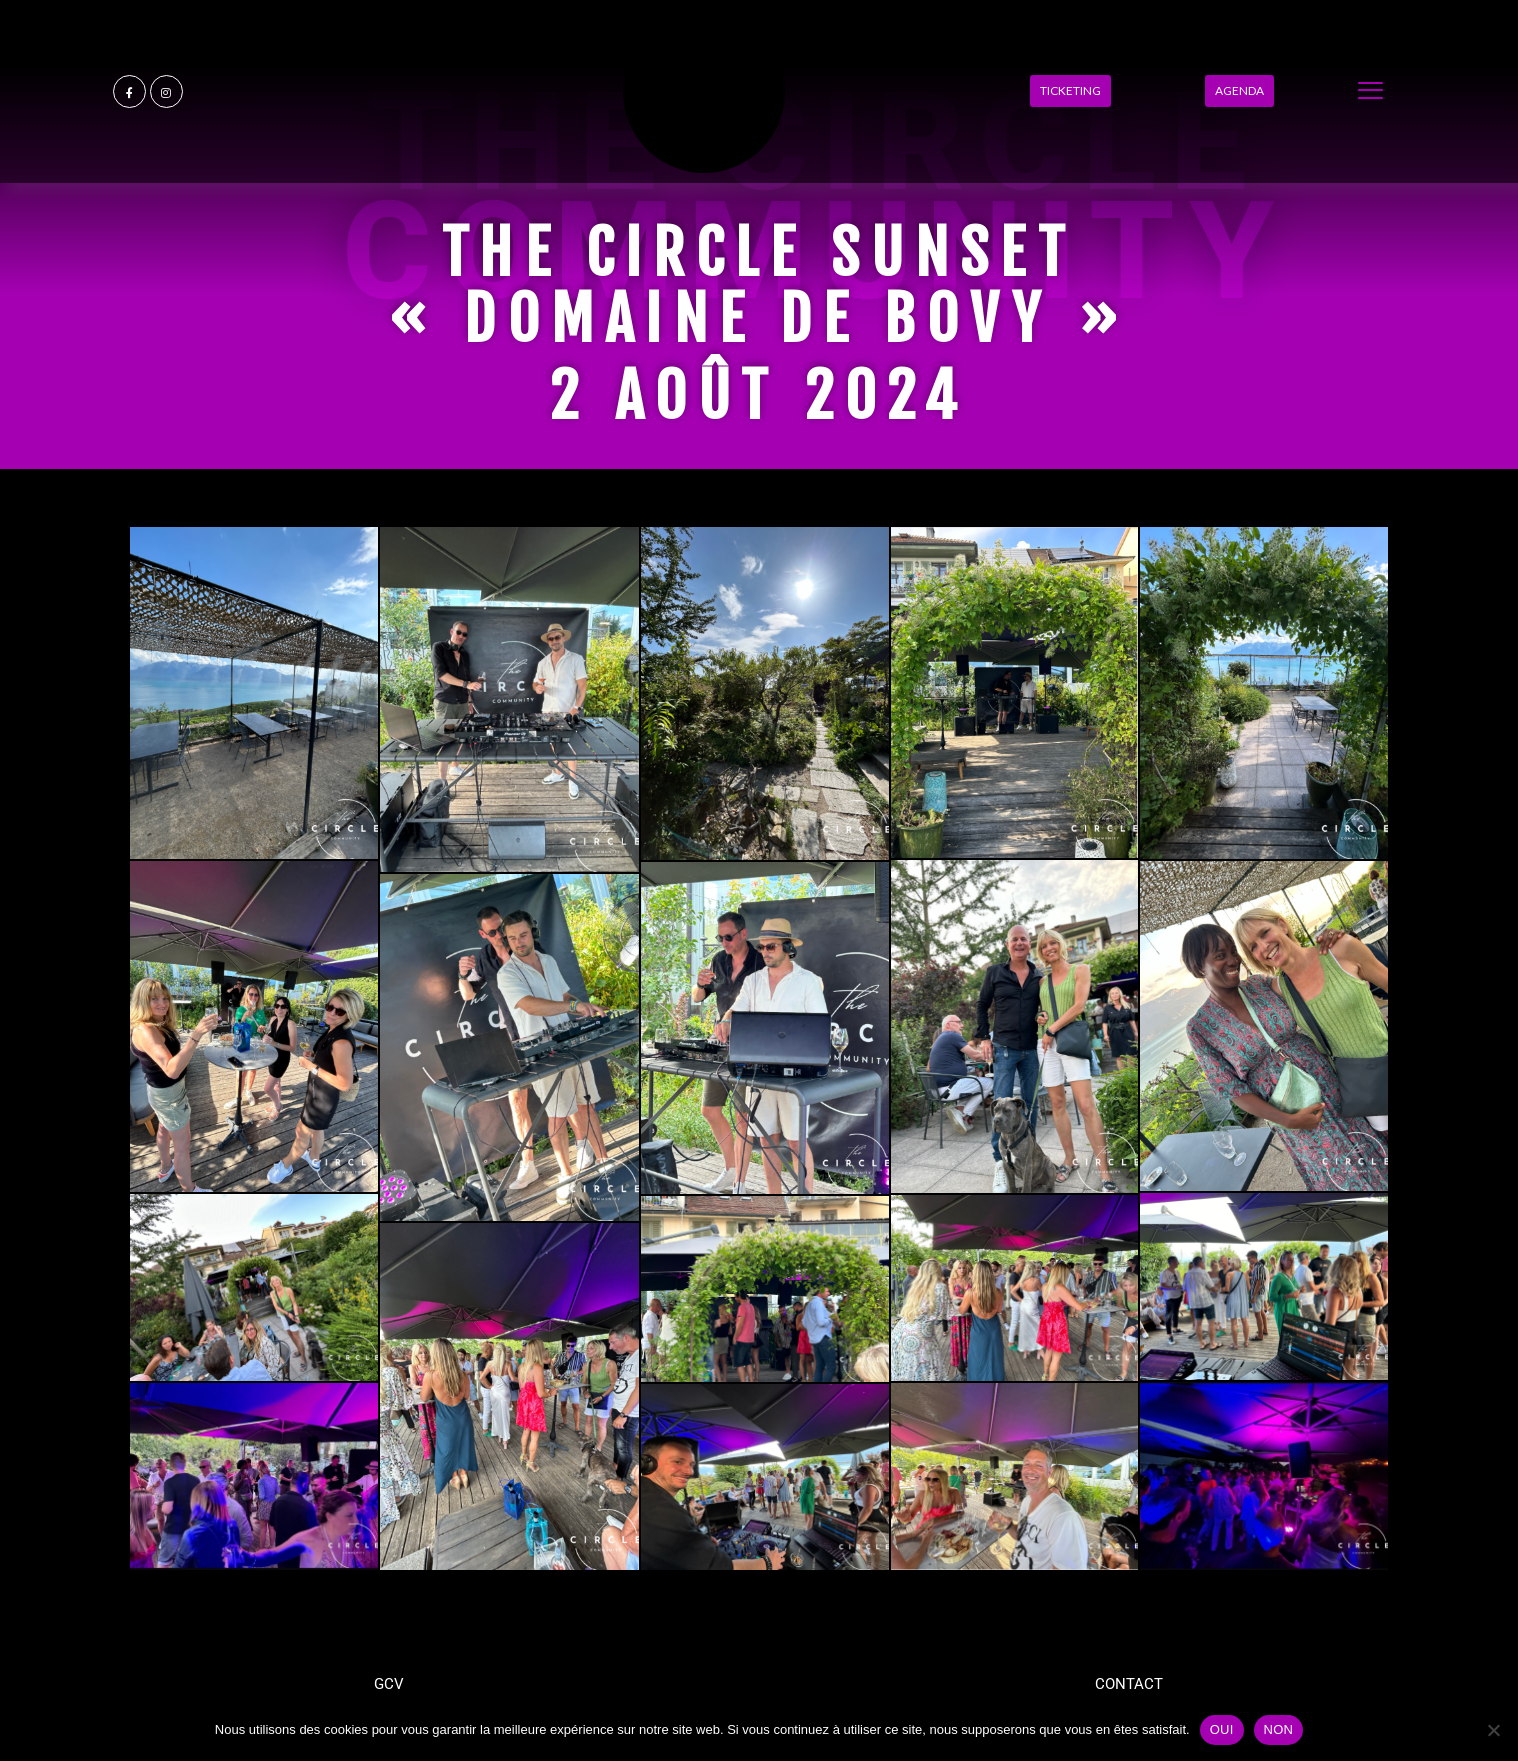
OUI (1222, 1729)
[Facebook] (129, 91)
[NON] (1493, 1730)
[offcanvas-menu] (1370, 91)
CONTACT (1129, 1684)
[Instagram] (166, 91)
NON (1279, 1729)
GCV (389, 1684)
